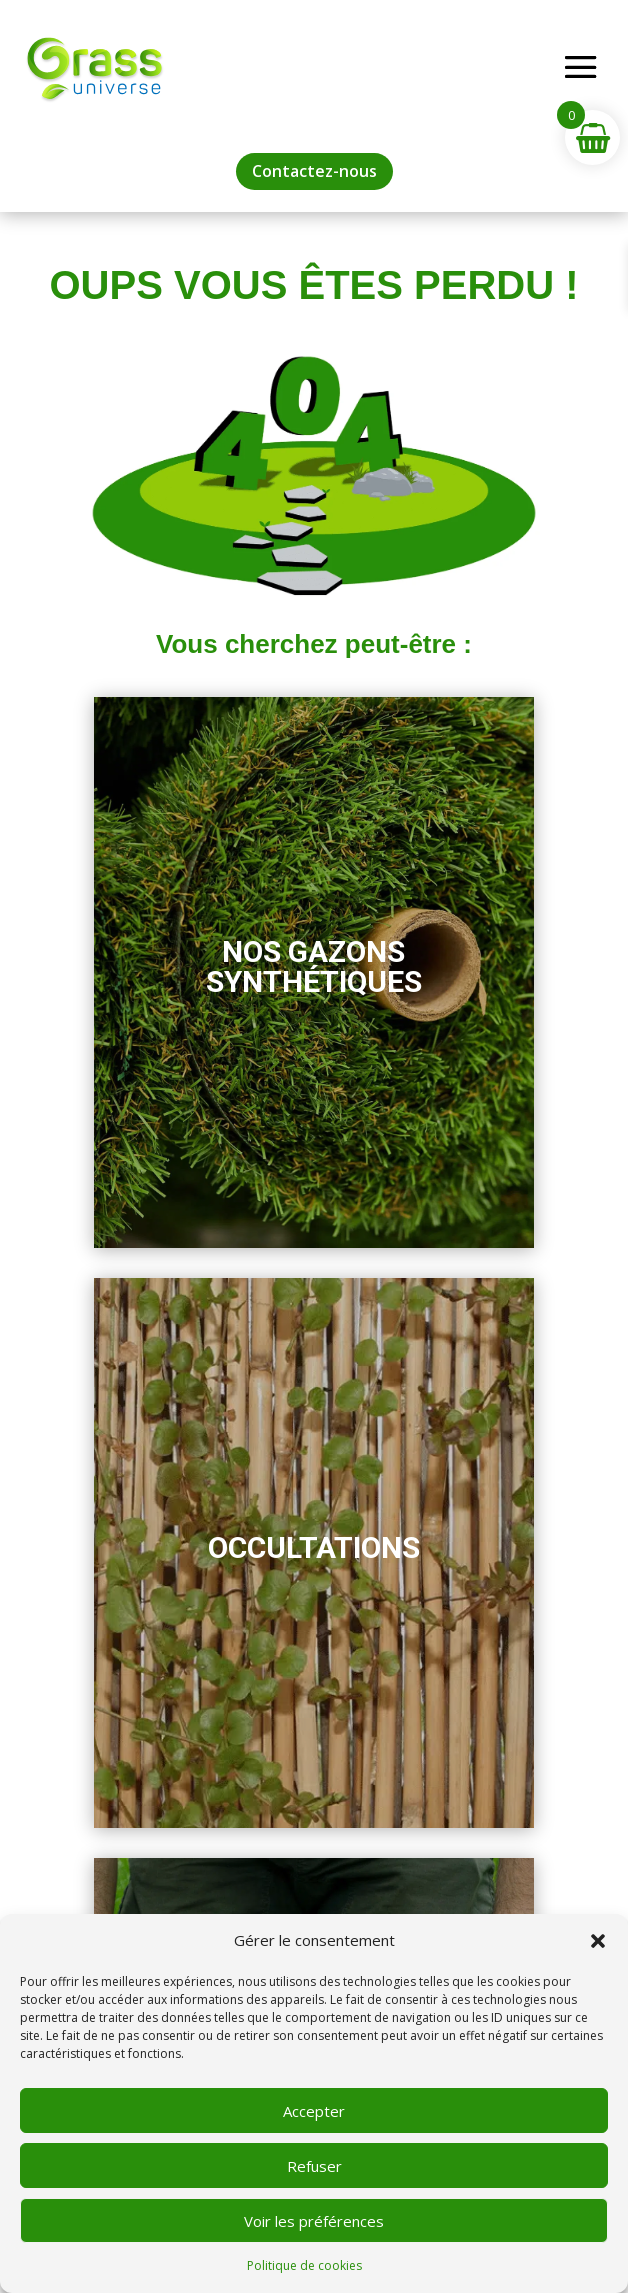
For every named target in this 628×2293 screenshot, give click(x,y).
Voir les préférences (314, 2221)
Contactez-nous (314, 171)
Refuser (314, 2166)
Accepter (314, 2111)
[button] (598, 1941)
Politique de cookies (304, 2265)
